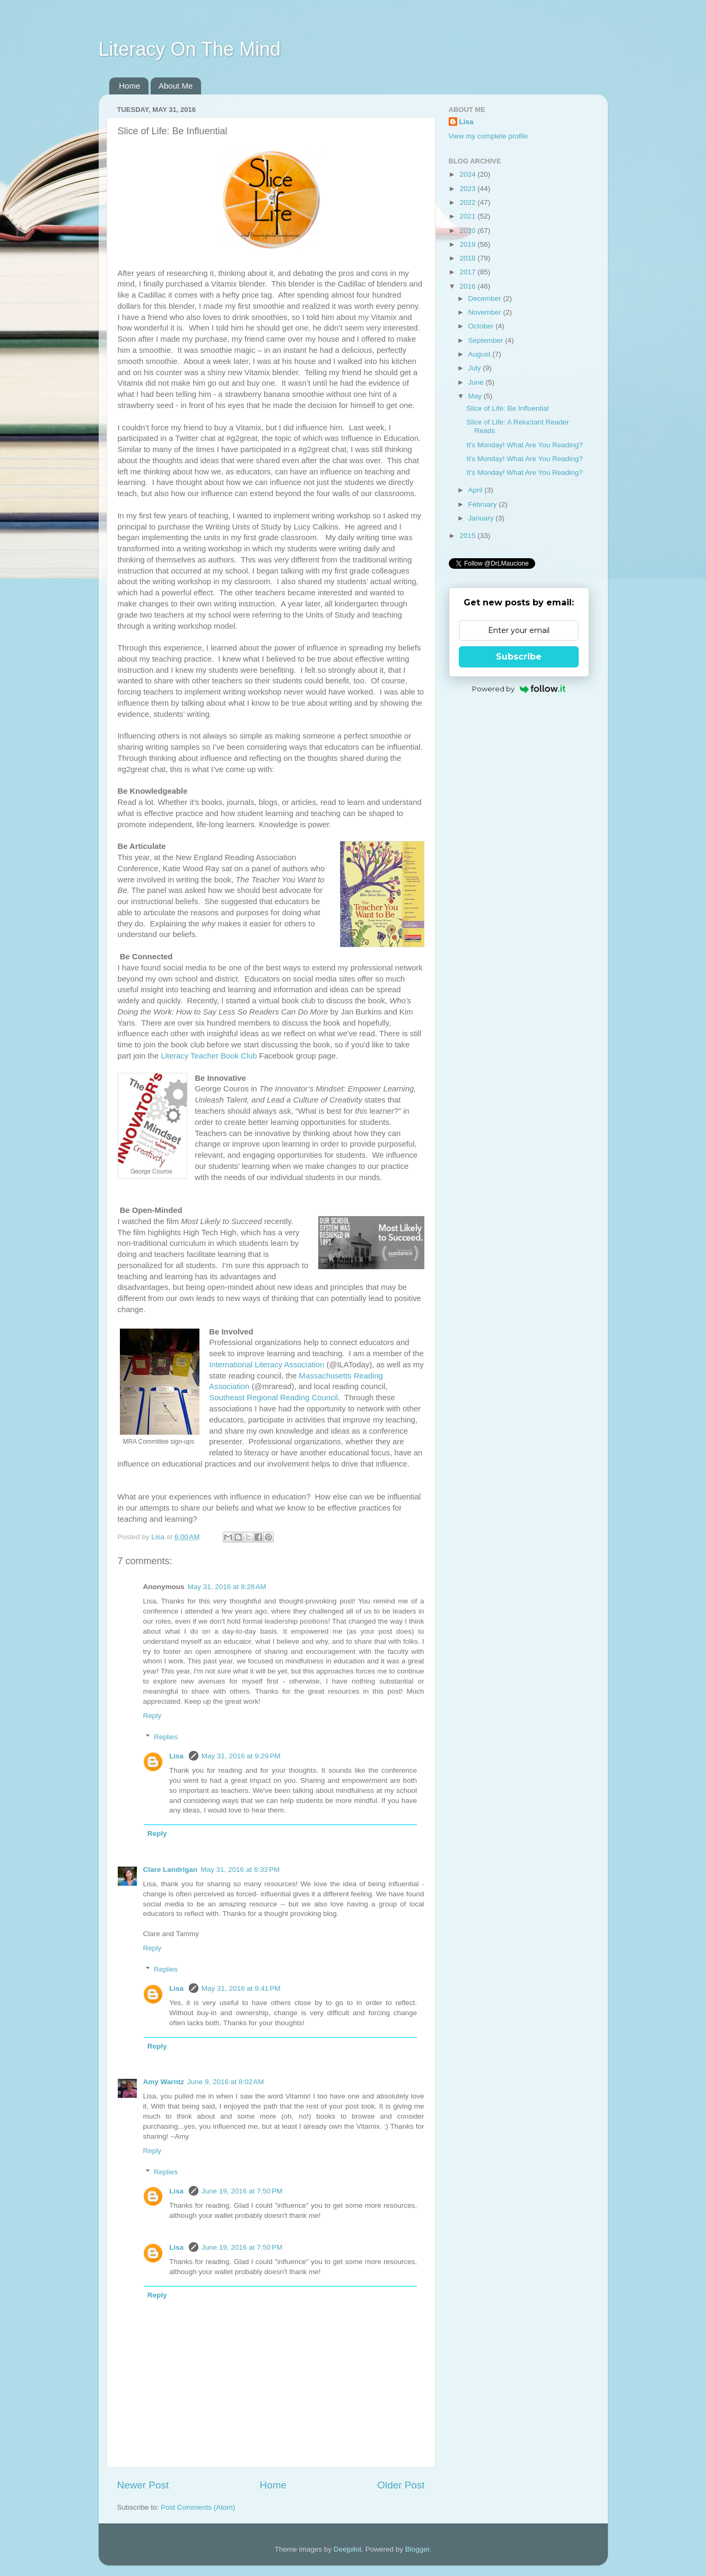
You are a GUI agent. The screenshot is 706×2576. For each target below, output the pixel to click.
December (485, 298)
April (476, 490)
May (476, 396)
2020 (468, 231)
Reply (152, 1716)
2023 (468, 189)
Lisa (177, 1756)
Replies (166, 1737)
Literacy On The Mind (190, 49)
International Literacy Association (266, 1364)
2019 (468, 244)
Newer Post (143, 2485)
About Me (176, 85)
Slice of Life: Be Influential (507, 408)
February (483, 504)
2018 (468, 258)
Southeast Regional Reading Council (273, 1397)
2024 (468, 174)
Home (129, 85)
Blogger (417, 2549)
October (482, 326)
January (482, 518)
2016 (468, 286)
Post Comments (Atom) (198, 2507)
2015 (468, 536)
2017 (468, 272)
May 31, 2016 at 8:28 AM (227, 1587)
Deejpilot (348, 2549)
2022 (468, 202)
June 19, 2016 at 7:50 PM (242, 2191)
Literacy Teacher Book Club (209, 1056)
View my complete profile (488, 136)
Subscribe (519, 657)
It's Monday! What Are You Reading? (524, 445)
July (475, 368)
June (477, 382)
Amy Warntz (164, 2082)
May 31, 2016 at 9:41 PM (241, 1988)
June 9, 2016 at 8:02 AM (225, 2082)
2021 (468, 216)
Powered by (519, 688)
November (485, 312)
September (486, 340)
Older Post (400, 2485)
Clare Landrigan (170, 1870)
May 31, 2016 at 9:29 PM (241, 1756)
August (480, 354)
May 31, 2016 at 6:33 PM (240, 1870)
